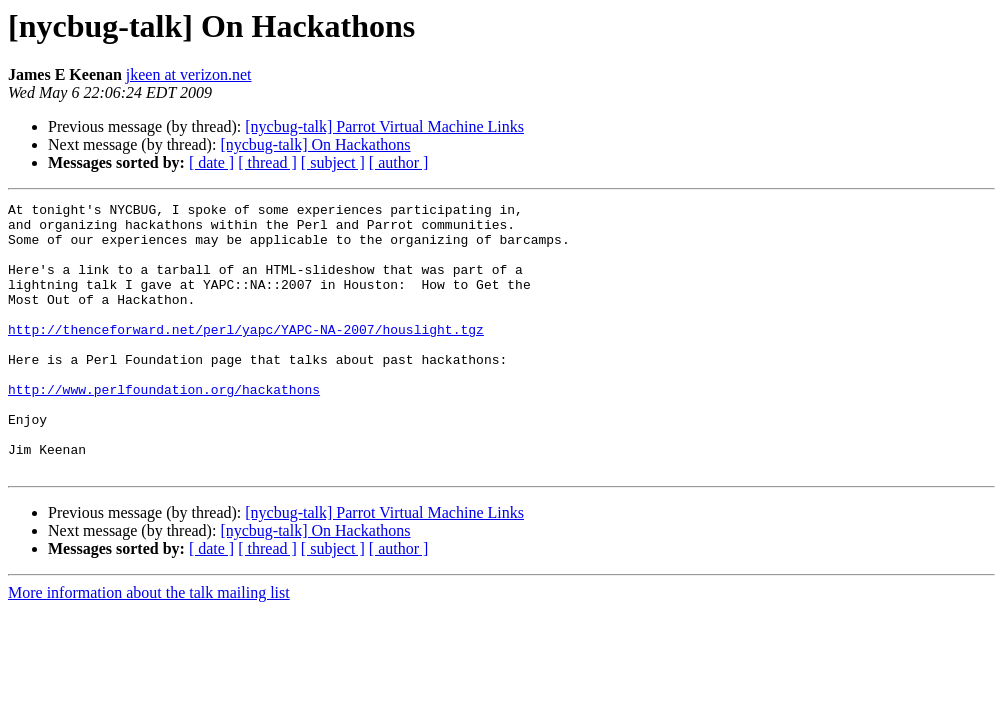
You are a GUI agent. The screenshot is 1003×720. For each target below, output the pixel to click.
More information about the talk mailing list (149, 646)
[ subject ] (333, 162)
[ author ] (399, 162)
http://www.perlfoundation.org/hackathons (164, 428)
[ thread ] (267, 162)
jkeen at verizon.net (189, 74)
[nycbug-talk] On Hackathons (315, 144)
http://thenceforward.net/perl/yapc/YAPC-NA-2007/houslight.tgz (246, 356)
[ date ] (211, 162)
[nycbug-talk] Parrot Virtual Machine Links (384, 126)
